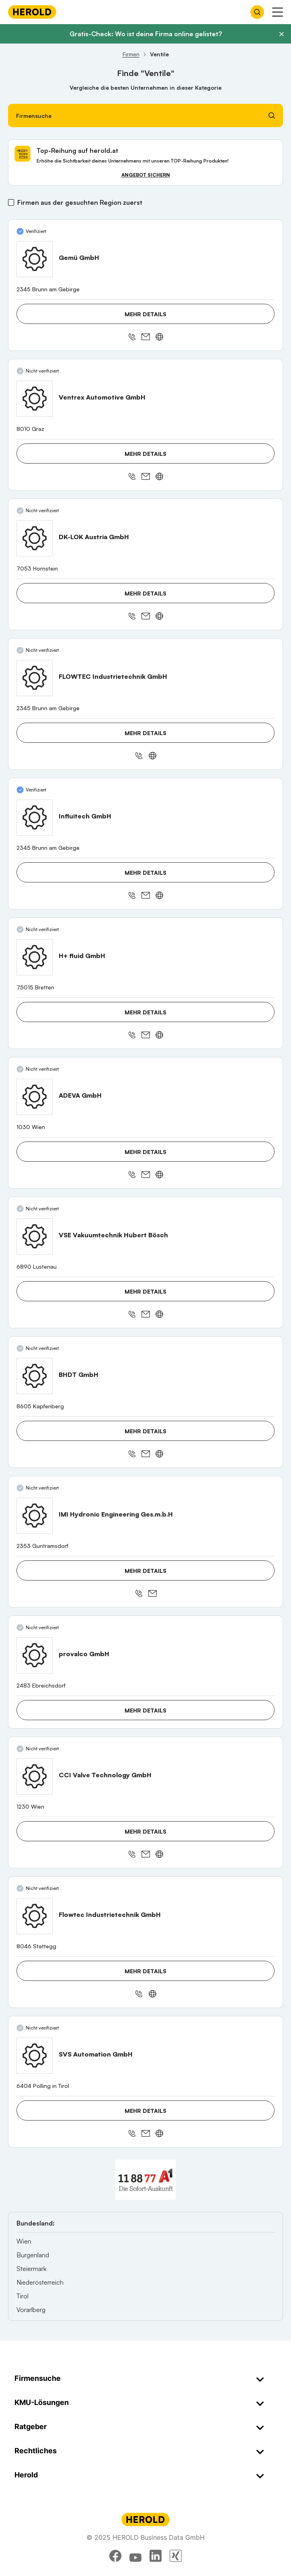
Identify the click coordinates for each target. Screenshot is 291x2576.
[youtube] (135, 2556)
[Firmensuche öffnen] (257, 12)
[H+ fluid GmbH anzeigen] (34, 957)
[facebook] (115, 2556)
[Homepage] (32, 12)
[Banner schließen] (281, 34)
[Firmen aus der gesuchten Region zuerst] (11, 202)
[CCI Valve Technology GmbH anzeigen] (34, 1776)
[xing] (176, 2556)
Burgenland (32, 2255)
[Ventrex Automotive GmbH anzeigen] (34, 399)
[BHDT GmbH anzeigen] (34, 1376)
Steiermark (31, 2269)
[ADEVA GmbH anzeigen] (34, 1097)
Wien (23, 2241)
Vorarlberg (30, 2310)
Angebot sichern (145, 175)
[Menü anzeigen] (277, 12)
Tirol (22, 2296)
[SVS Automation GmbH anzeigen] (34, 2056)
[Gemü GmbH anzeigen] (34, 259)
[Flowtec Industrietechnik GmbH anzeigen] (34, 1916)
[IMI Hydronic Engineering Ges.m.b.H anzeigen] (34, 1516)
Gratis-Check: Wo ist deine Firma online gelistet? (146, 34)
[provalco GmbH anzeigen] (34, 1655)
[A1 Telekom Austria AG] (145, 2180)
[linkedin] (156, 2556)
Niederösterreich (40, 2282)
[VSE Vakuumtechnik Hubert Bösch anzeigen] (34, 1236)
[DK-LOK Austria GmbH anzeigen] (34, 538)
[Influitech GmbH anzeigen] (34, 818)
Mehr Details (145, 314)
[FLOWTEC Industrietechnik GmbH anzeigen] (34, 678)
